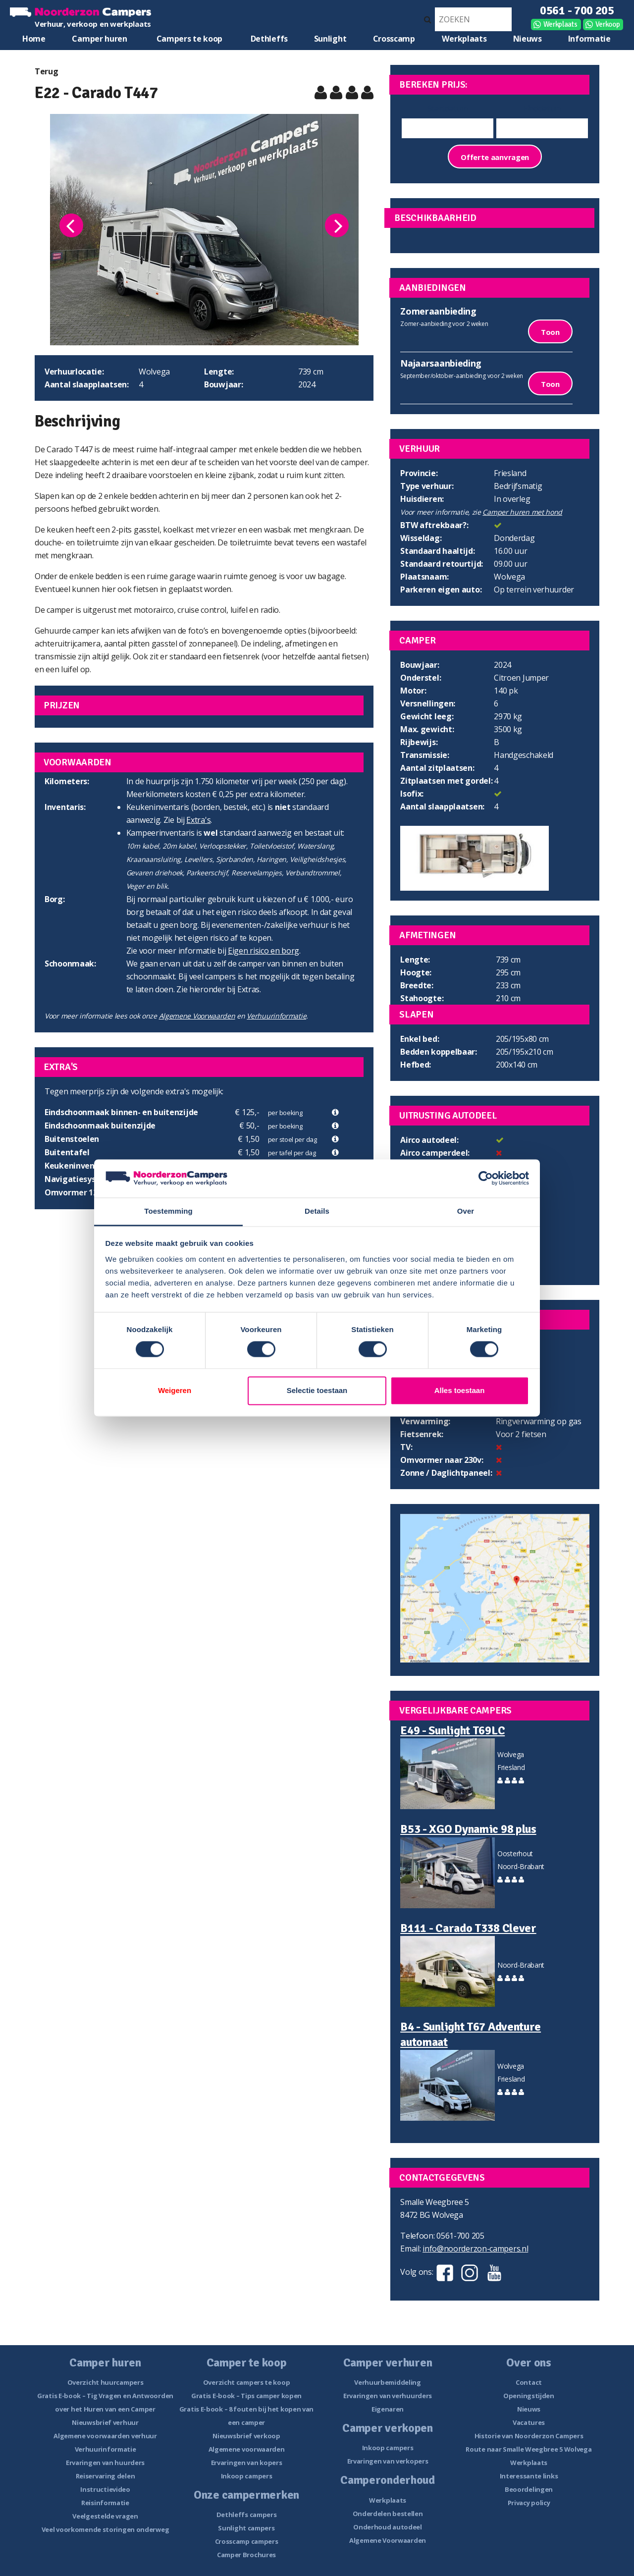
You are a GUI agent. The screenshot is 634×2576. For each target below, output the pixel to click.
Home (34, 38)
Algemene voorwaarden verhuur (105, 2435)
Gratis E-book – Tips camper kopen (246, 2395)
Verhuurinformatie (276, 1015)
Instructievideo (105, 2489)
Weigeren (174, 1390)
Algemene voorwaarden (247, 2449)
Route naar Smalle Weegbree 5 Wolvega (528, 2449)
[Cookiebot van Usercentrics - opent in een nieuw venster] (485, 1178)
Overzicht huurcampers (105, 2382)
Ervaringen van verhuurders (387, 2395)
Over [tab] (466, 1211)
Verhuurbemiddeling (387, 2382)
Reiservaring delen (105, 2475)
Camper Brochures (246, 2554)
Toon (550, 332)
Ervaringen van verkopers (387, 2461)
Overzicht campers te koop (246, 2382)
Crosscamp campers (246, 2541)
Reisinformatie (105, 2502)
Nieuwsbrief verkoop (246, 2435)
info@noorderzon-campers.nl (475, 2248)
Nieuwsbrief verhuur (105, 2422)
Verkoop (607, 24)
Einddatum (542, 108)
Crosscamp (394, 38)
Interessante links (529, 2475)
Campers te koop (190, 38)
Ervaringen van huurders (105, 2462)
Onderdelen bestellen (388, 2513)
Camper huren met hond (522, 512)
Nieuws (527, 38)
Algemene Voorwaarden (197, 1015)
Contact (529, 2382)
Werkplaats (560, 24)
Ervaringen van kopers (246, 2462)
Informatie (589, 38)
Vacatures (529, 2422)
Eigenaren (387, 2409)
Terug (46, 71)
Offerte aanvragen (495, 157)
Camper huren (99, 38)
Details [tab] (317, 1211)
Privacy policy (529, 2502)
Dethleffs (269, 38)
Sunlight (330, 38)
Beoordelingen (529, 2489)
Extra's (198, 819)
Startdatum (447, 108)
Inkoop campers (246, 2475)
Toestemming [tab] (168, 1211)
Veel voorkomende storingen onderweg (105, 2529)
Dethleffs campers (246, 2514)
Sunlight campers (246, 2527)
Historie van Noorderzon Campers (529, 2435)
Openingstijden (528, 2395)
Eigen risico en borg (263, 950)
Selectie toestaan (317, 1390)
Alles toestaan (459, 1390)
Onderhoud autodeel (387, 2526)
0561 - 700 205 (577, 10)
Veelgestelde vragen (105, 2516)
